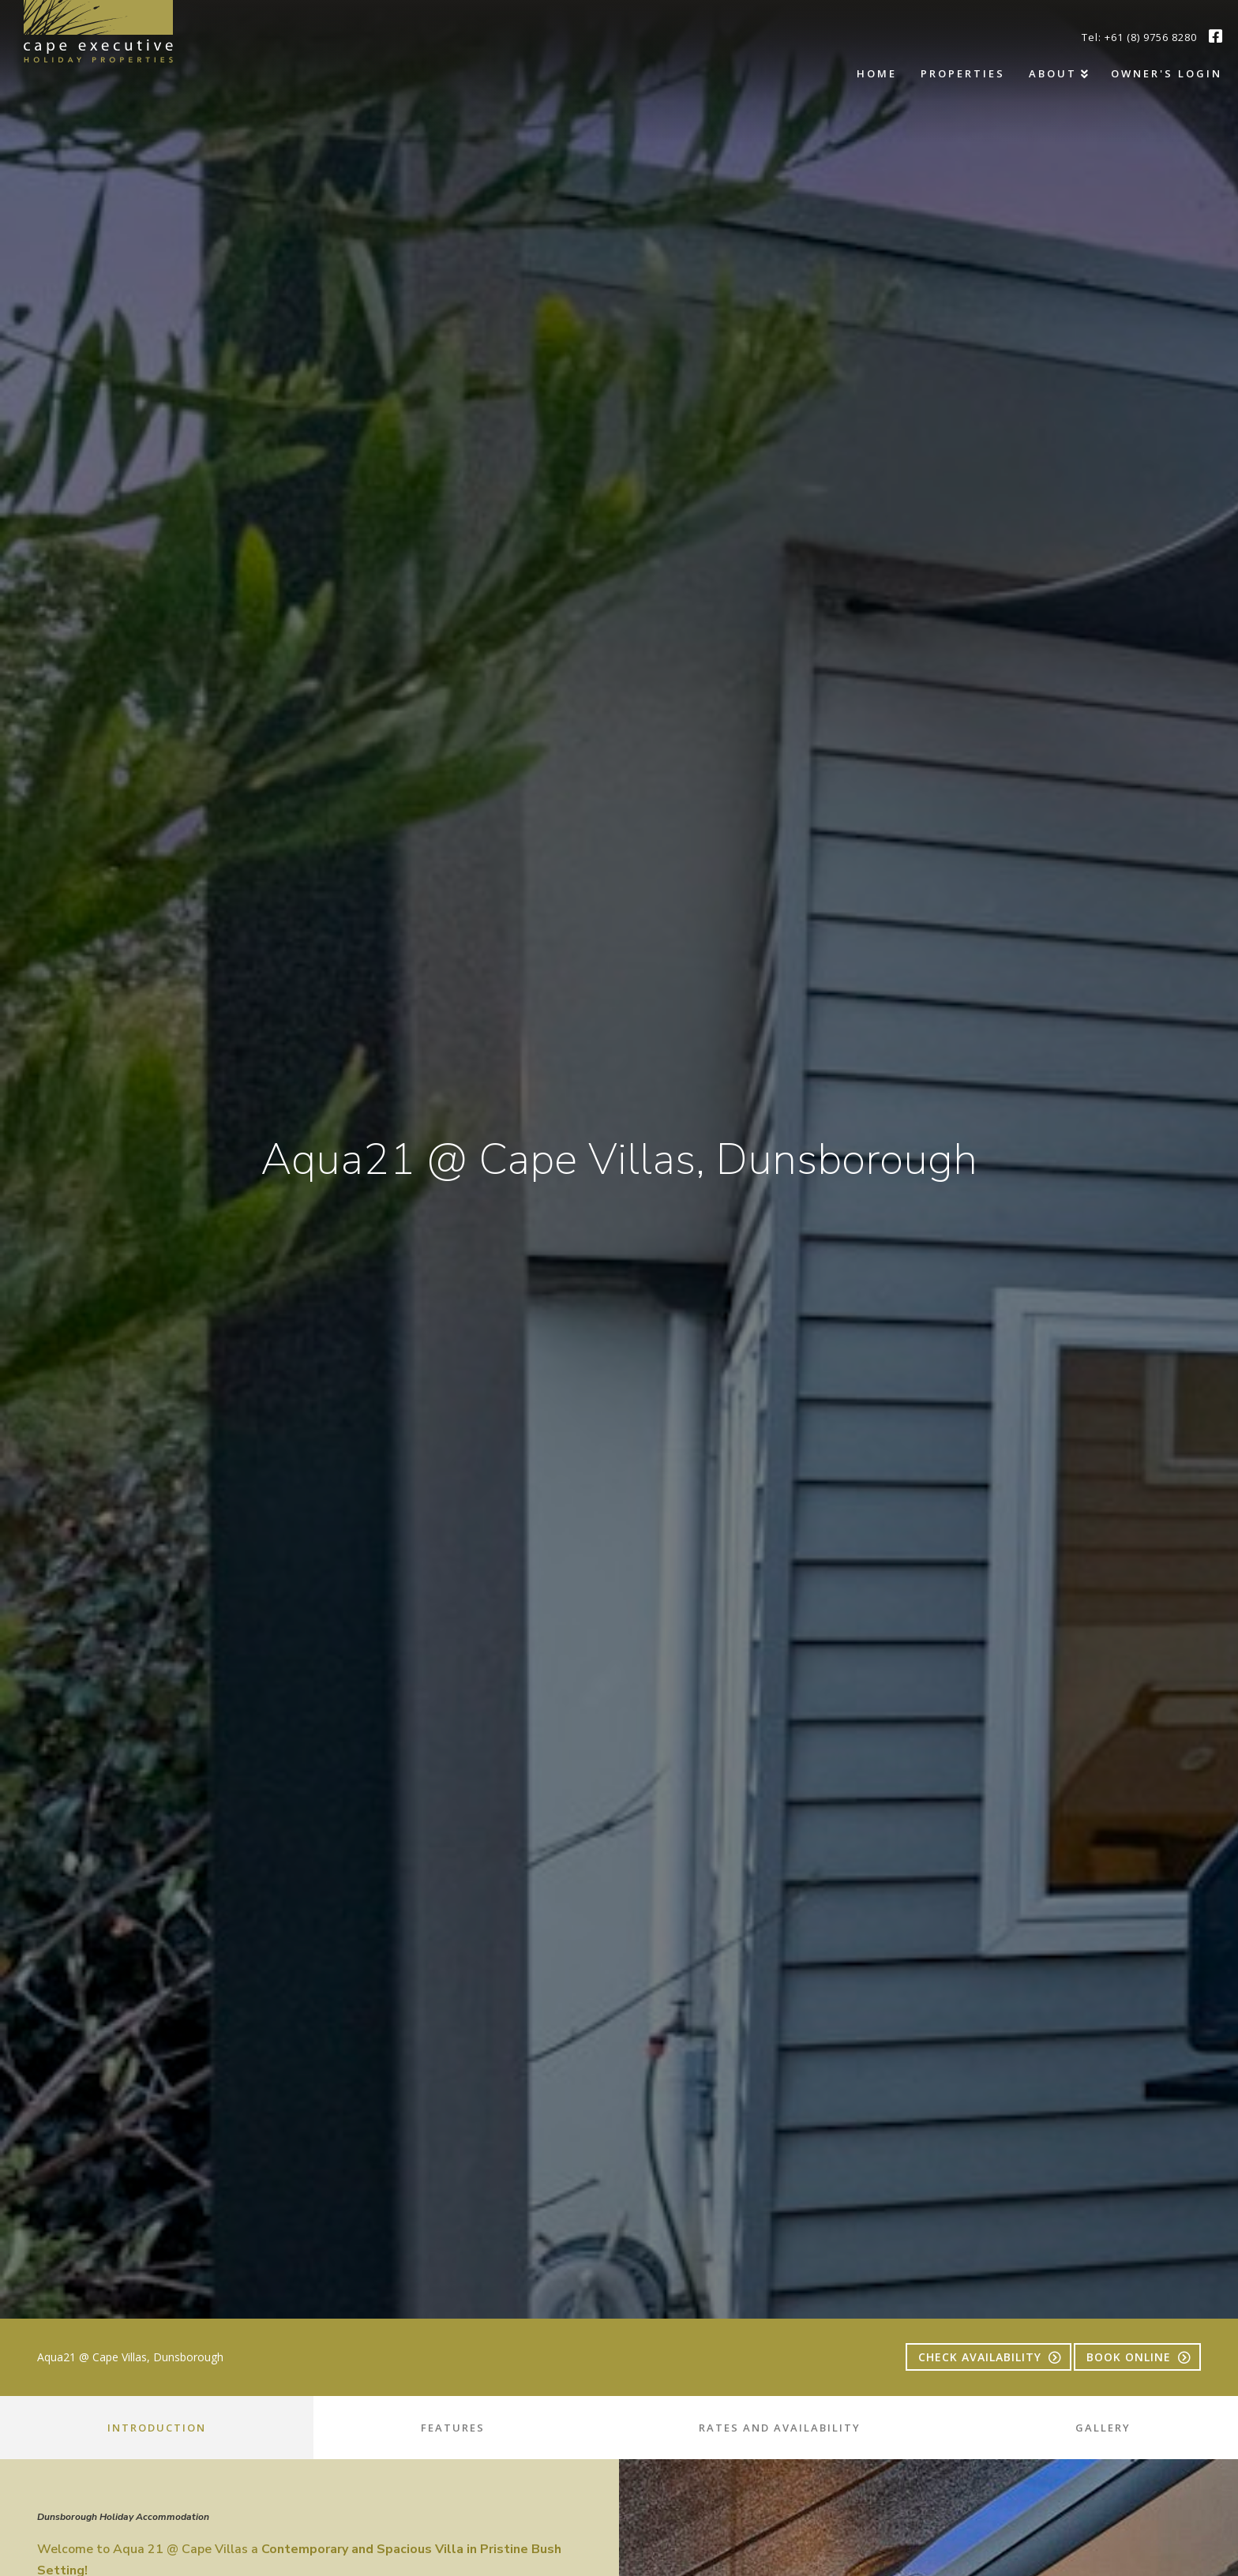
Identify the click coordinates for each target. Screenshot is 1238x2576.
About (1053, 73)
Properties (963, 73)
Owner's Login (1166, 73)
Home (877, 73)
